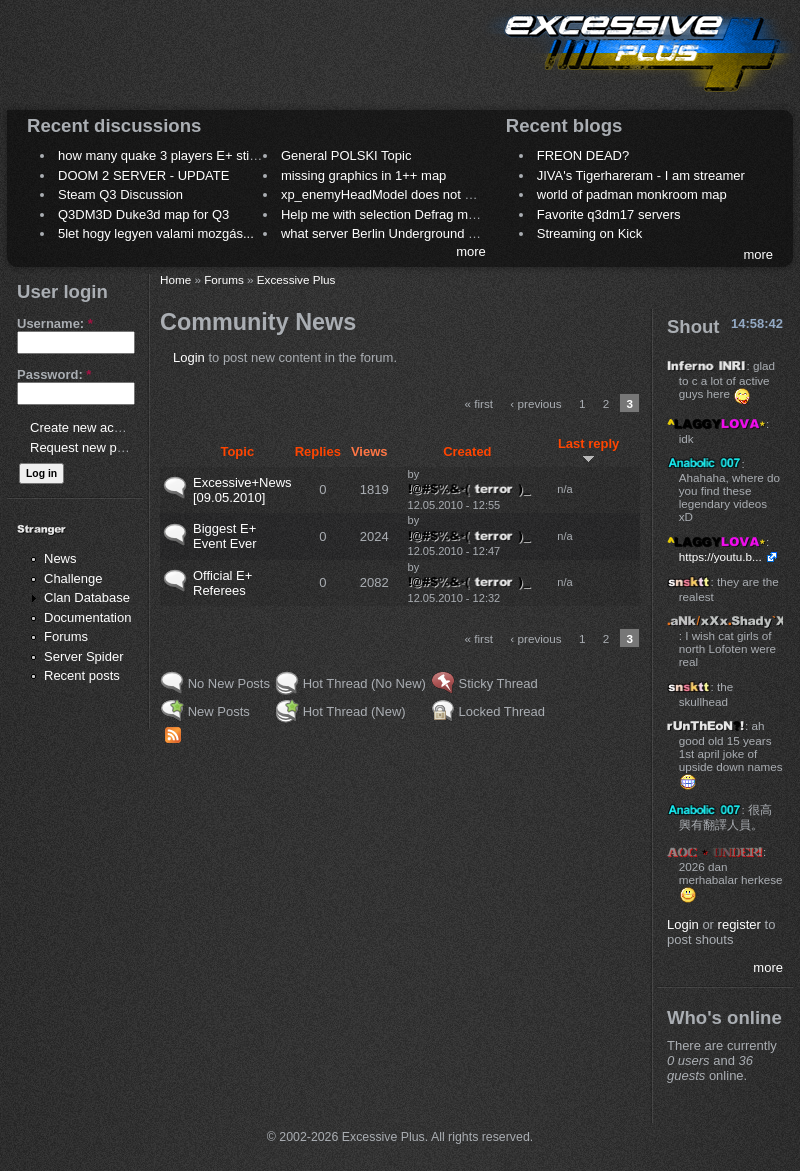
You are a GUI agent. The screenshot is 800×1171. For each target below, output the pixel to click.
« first (479, 403)
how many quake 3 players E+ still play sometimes (203, 155)
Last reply (588, 450)
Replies (318, 451)
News (60, 558)
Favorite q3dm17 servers (609, 214)
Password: (54, 374)
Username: (55, 323)
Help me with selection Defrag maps (385, 214)
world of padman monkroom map (632, 194)
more (471, 251)
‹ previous (535, 403)
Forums (66, 636)
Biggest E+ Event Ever (225, 536)
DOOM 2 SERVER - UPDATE (143, 175)
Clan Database (87, 597)
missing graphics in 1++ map (363, 175)
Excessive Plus (296, 279)
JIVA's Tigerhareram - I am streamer (641, 175)
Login (189, 357)
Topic (237, 451)
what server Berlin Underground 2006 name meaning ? (439, 233)
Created (467, 451)
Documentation (87, 617)
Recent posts (82, 675)
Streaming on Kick (590, 233)
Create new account (88, 427)
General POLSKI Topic (346, 155)
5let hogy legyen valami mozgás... (156, 233)
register (739, 924)
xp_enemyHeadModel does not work (386, 194)
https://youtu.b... (720, 556)
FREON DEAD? (583, 155)
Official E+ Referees (222, 583)
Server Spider (83, 656)
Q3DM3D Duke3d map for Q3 (143, 214)
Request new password (97, 447)
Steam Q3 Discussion (120, 194)
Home (175, 279)
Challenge (73, 578)
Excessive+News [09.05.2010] (242, 490)
